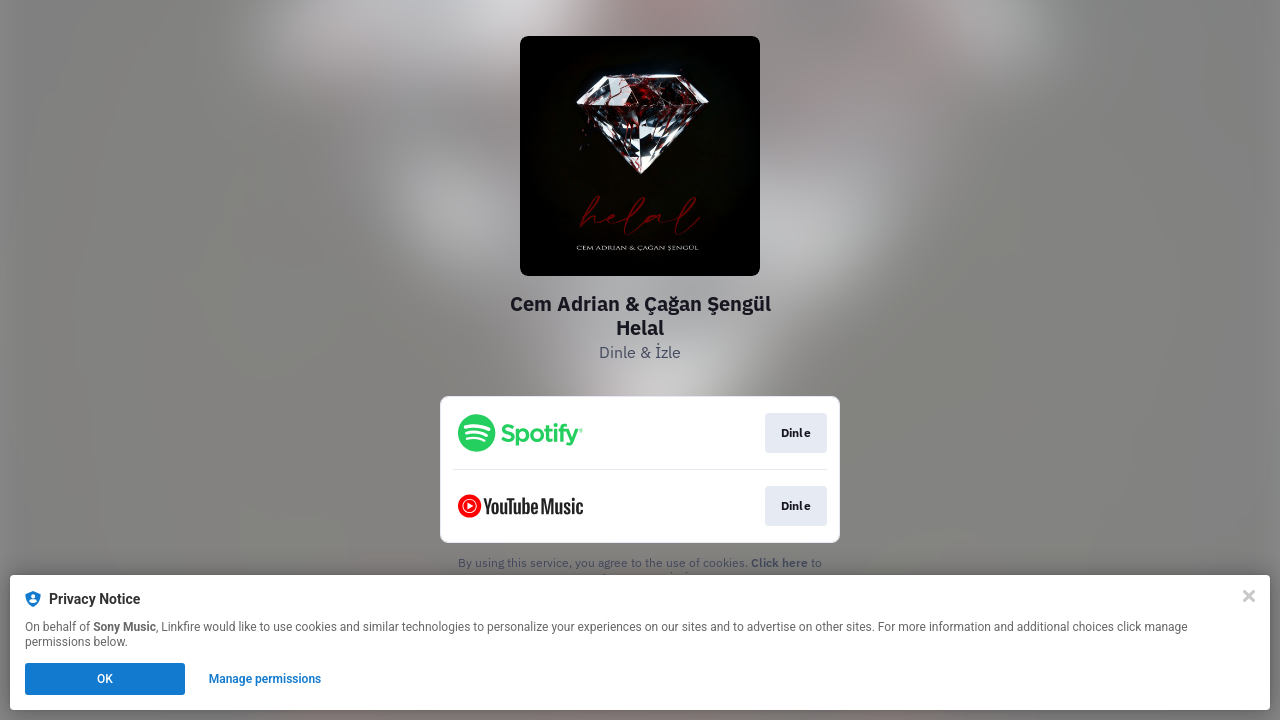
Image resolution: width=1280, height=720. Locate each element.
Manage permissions (265, 679)
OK (105, 679)
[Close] (1249, 596)
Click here (779, 562)
